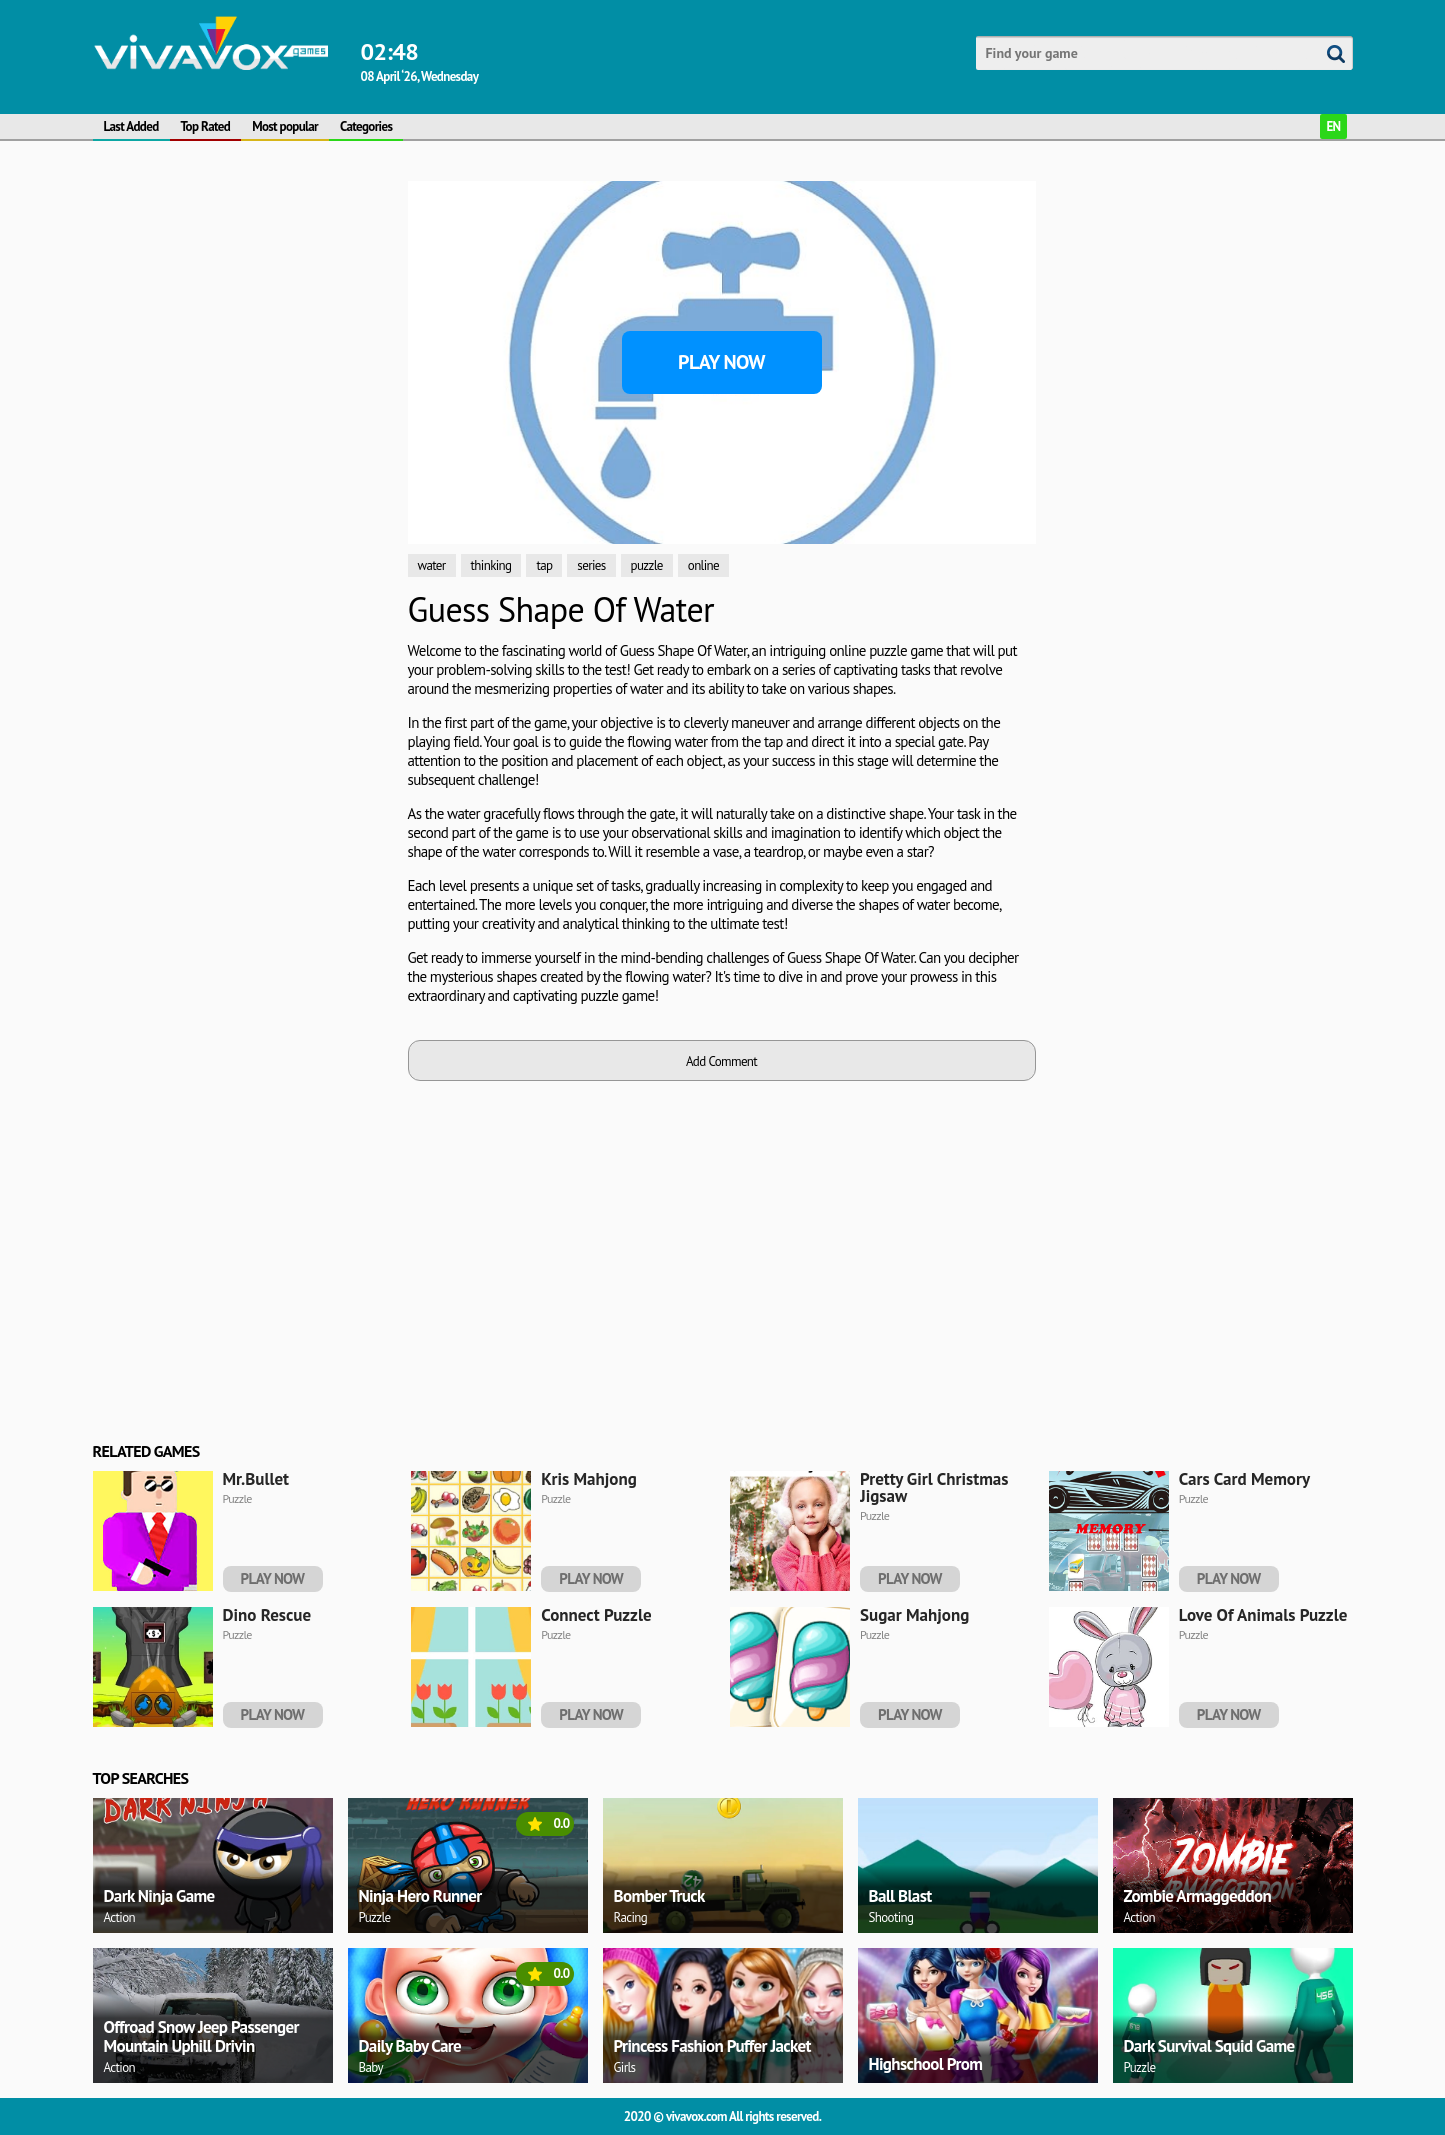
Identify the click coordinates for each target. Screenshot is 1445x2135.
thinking (491, 565)
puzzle (647, 565)
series (591, 565)
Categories (366, 126)
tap (544, 565)
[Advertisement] (243, 481)
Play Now (721, 362)
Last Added (131, 126)
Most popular (285, 126)
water (432, 565)
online (703, 565)
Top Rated (206, 126)
